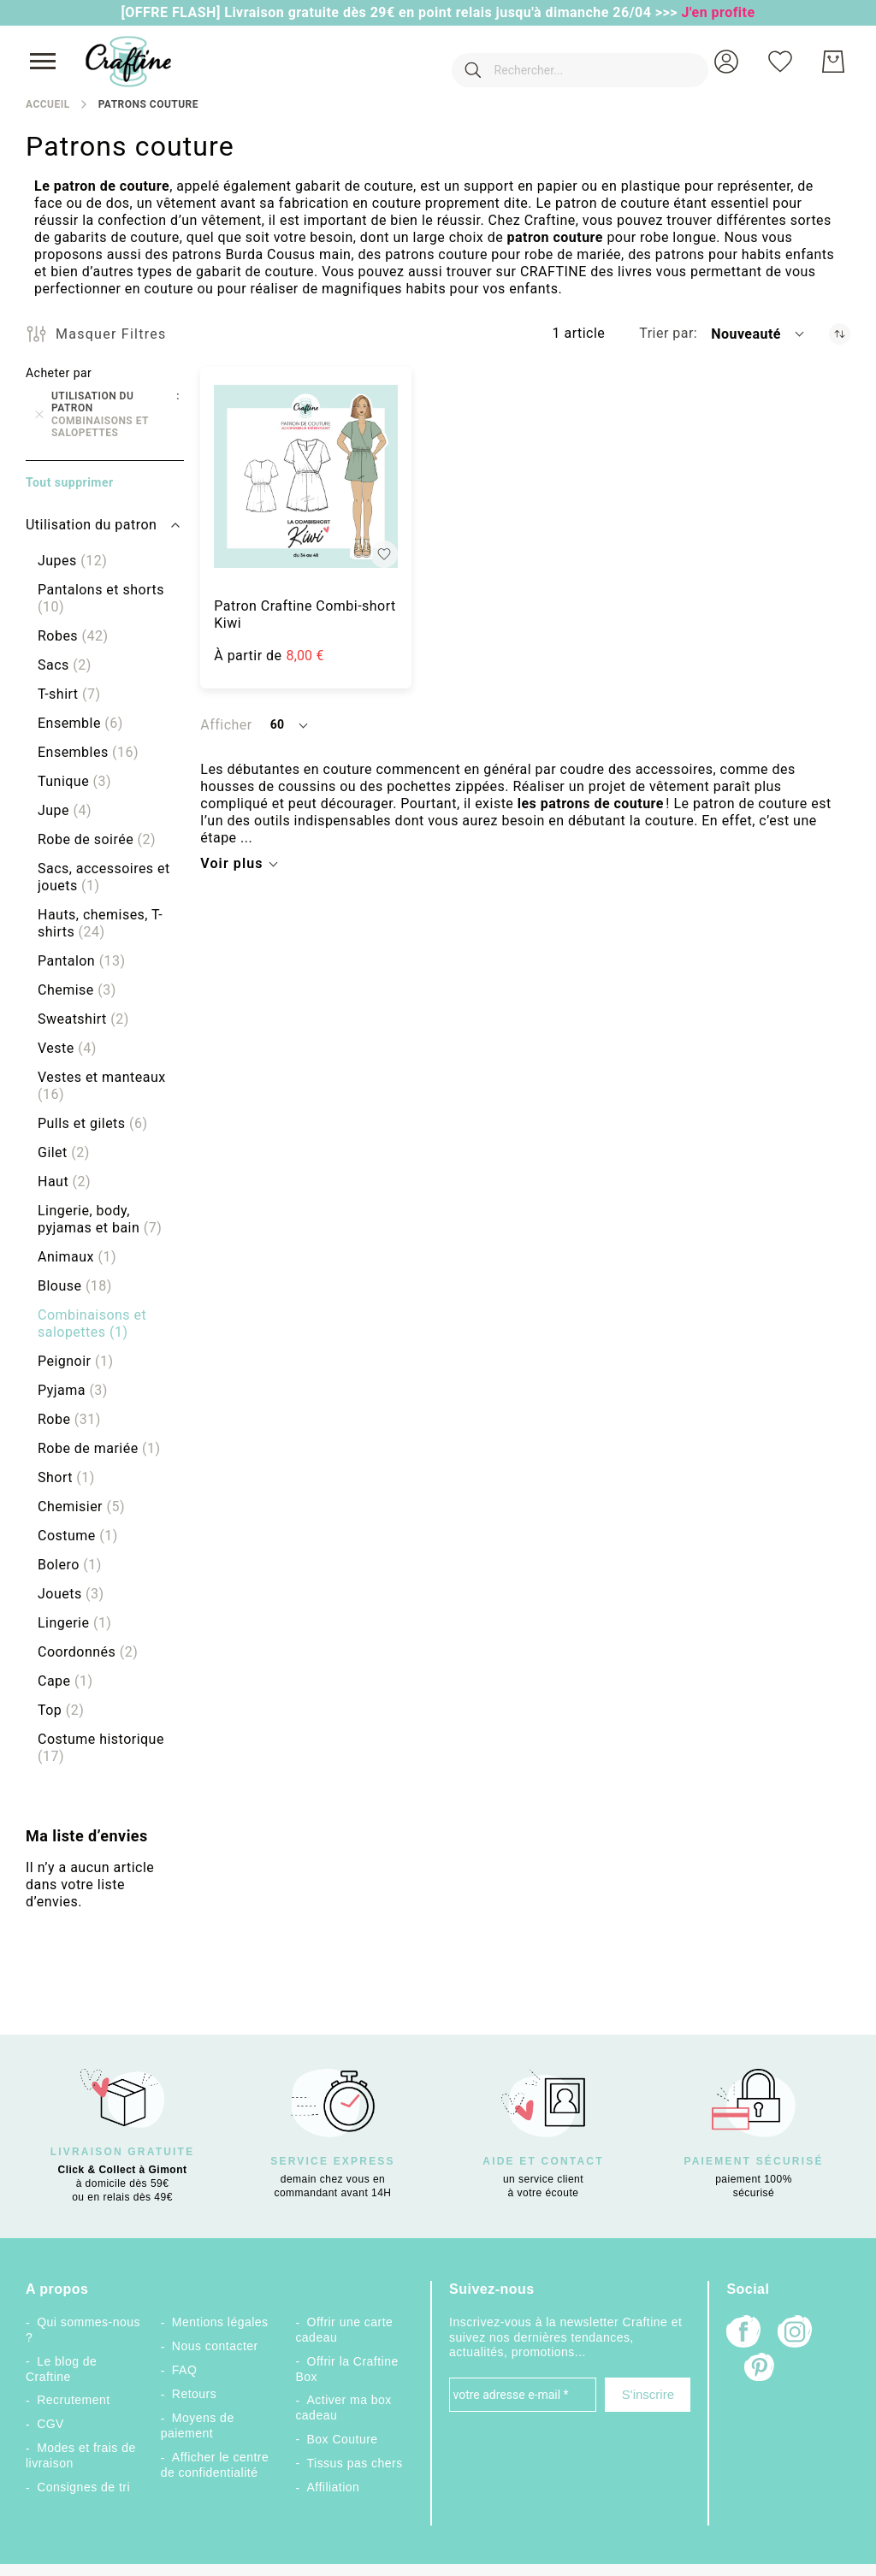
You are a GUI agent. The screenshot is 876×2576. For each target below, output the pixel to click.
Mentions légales (220, 2322)
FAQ (184, 2370)
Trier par (666, 333)
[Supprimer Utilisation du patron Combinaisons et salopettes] (39, 415)
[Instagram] (795, 2333)
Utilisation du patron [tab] (91, 525)
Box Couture (342, 2439)
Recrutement (73, 2400)
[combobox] (554, 61)
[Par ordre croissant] (839, 334)
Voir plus (231, 863)
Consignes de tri (83, 2487)
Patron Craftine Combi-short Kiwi (304, 614)
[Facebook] (743, 2333)
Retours (194, 2394)
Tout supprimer (70, 482)
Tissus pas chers (355, 2463)
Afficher (226, 725)
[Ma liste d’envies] (780, 61)
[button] (726, 62)
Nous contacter (215, 2346)
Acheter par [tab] (59, 373)
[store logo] (128, 61)
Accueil (48, 104)
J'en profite (718, 12)
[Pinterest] (760, 2369)
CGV (50, 2424)
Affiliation (333, 2487)
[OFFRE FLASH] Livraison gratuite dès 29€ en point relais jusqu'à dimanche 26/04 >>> (401, 12)
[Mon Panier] (833, 61)
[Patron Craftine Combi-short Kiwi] (306, 477)
